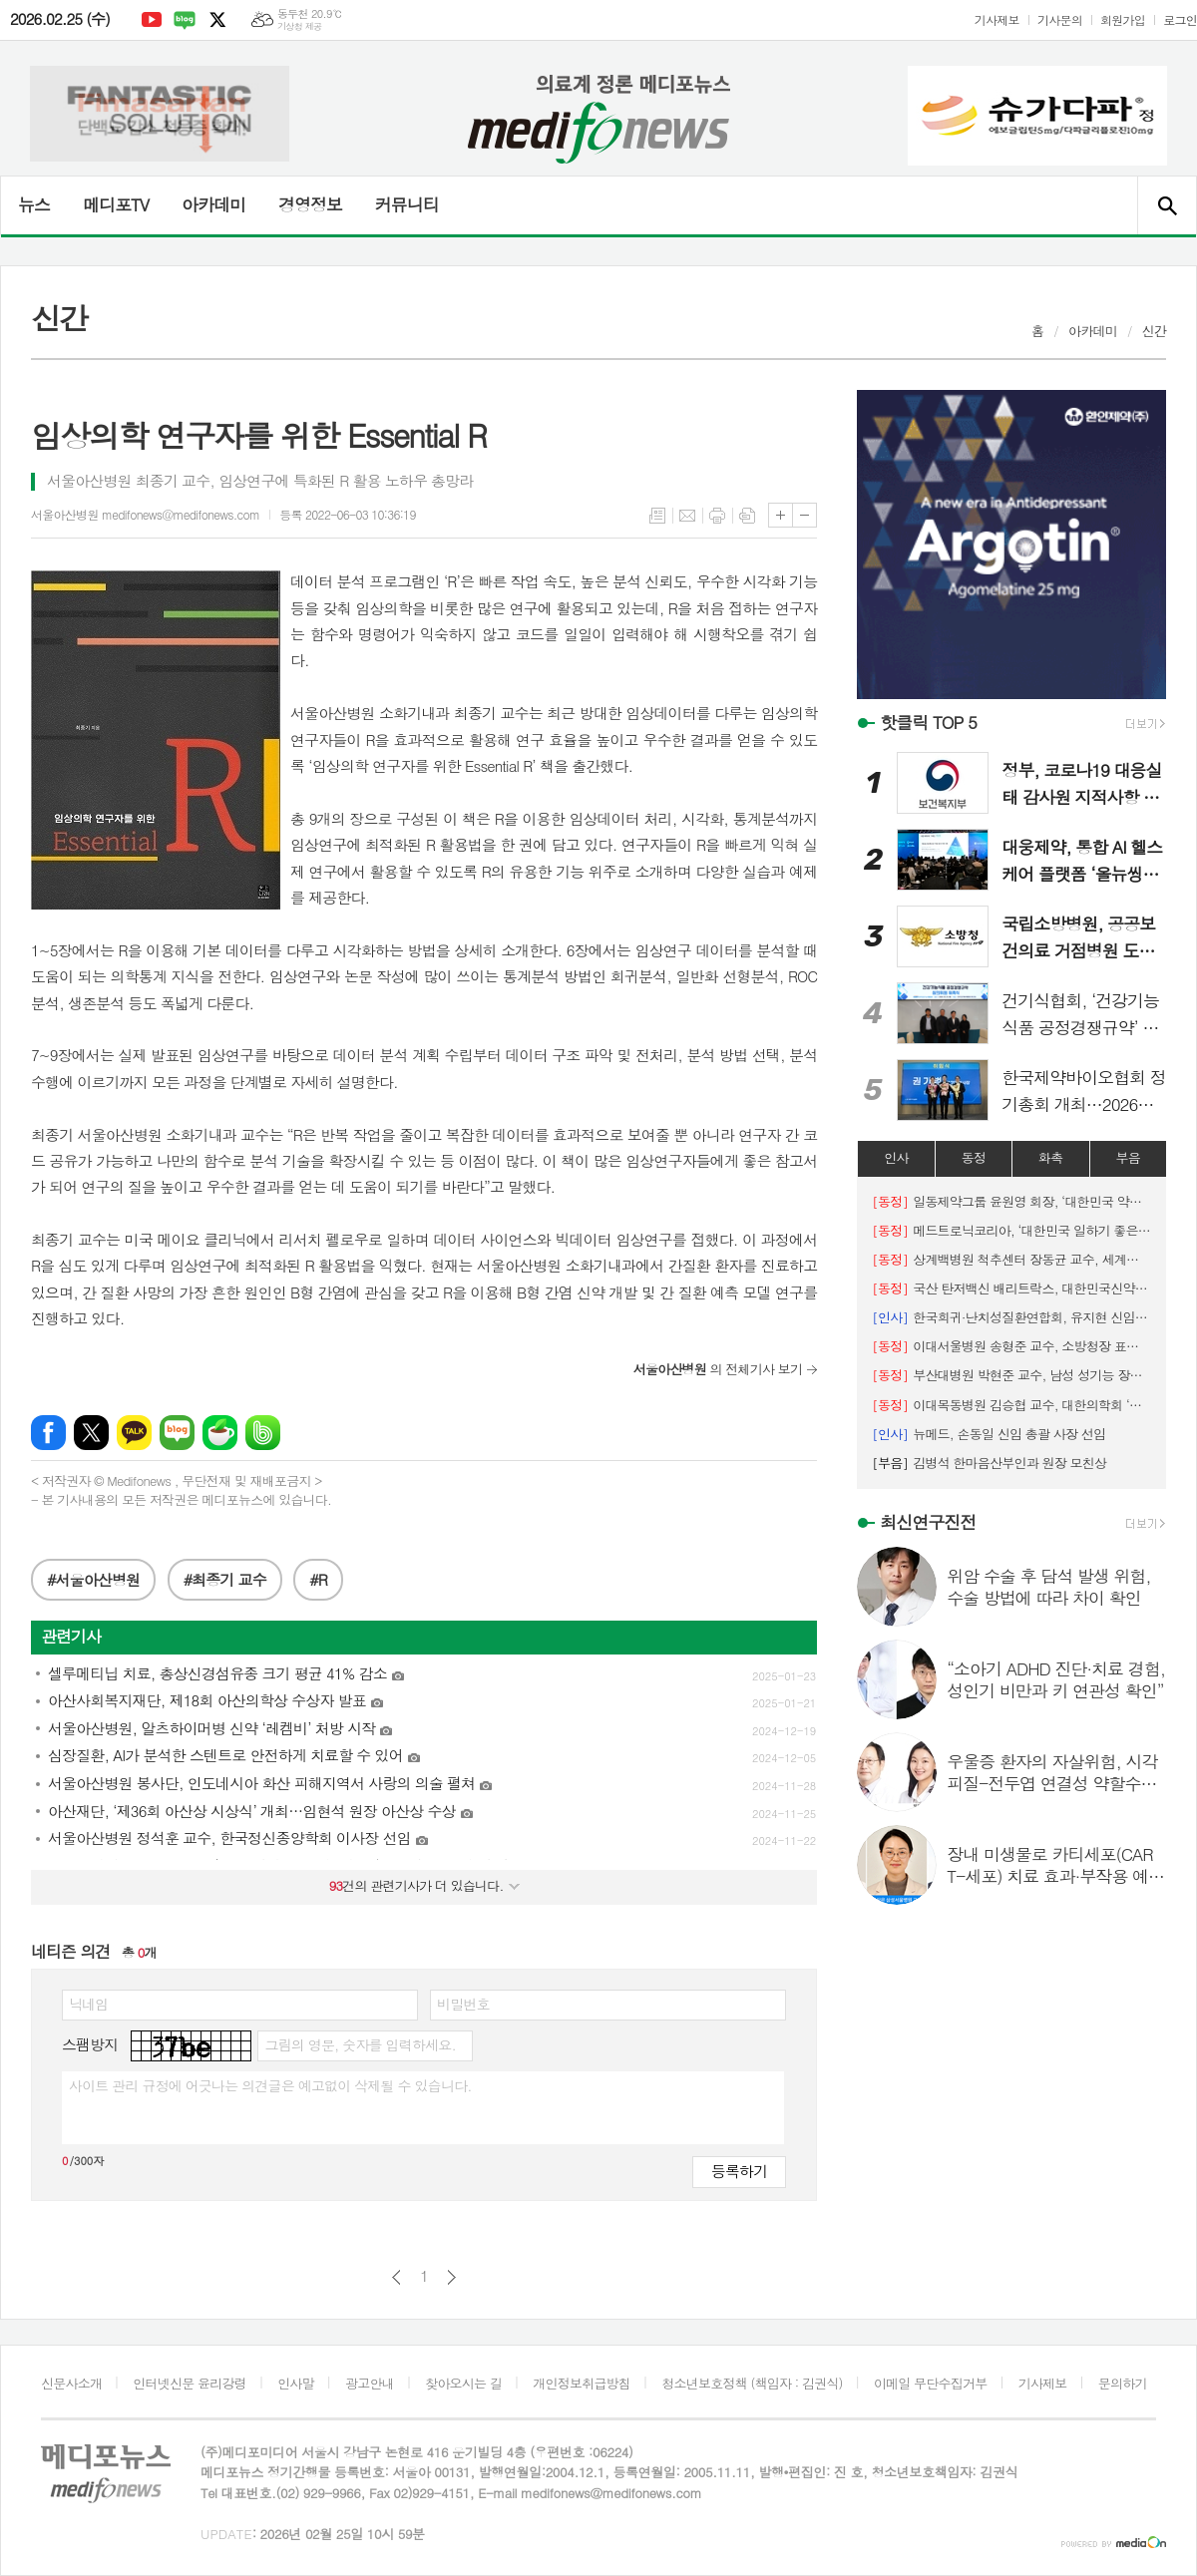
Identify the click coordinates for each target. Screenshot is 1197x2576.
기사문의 (1059, 19)
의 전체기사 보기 (718, 1368)
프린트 (717, 516)
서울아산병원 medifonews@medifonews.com (145, 514)
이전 (396, 2277)
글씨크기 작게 (804, 515)
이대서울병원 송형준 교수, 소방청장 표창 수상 (1011, 1345)
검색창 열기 (1166, 205)
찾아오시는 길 (463, 2383)
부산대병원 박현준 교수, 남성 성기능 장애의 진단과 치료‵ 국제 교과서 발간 (1011, 1374)
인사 (896, 1157)
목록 (657, 516)
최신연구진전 (928, 1522)
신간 (1154, 330)
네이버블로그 (185, 20)
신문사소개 (71, 2383)
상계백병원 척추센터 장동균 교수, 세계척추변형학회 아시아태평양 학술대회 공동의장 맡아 (1011, 1259)
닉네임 (88, 2004)
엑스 (217, 20)
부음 (1128, 1157)
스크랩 (747, 516)
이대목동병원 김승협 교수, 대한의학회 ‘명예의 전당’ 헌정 (1011, 1404)
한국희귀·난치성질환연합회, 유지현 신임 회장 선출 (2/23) (1011, 1316)
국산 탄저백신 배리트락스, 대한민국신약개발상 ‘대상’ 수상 (1011, 1288)
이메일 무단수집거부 (931, 2383)
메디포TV (116, 204)
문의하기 (1122, 2383)
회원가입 (1122, 19)
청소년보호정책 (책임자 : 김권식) (751, 2383)
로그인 (1180, 19)
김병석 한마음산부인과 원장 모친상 (989, 1462)
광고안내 (369, 2383)
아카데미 (213, 204)
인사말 (295, 2383)
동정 (974, 1157)
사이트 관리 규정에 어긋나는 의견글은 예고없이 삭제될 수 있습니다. (270, 2085)
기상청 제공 (299, 26)
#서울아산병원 (93, 1579)
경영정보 (310, 204)
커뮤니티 (407, 204)
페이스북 (48, 1432)
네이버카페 (219, 1432)
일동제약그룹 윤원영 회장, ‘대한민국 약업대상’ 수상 (1011, 1201)
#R (318, 1579)
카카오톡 (134, 1432)
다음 (451, 2277)
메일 (687, 516)
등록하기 (739, 2170)
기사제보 (997, 19)
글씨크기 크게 (780, 515)
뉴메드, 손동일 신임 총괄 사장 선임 (988, 1433)
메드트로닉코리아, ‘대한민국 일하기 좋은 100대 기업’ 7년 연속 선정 (1011, 1230)
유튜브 (152, 20)
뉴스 (34, 204)
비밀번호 (463, 2004)
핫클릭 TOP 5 (928, 722)
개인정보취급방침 (581, 2383)
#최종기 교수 (225, 1579)
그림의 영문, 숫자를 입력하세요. (359, 2044)
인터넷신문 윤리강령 (189, 2383)
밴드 (262, 1432)
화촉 (1050, 1157)
